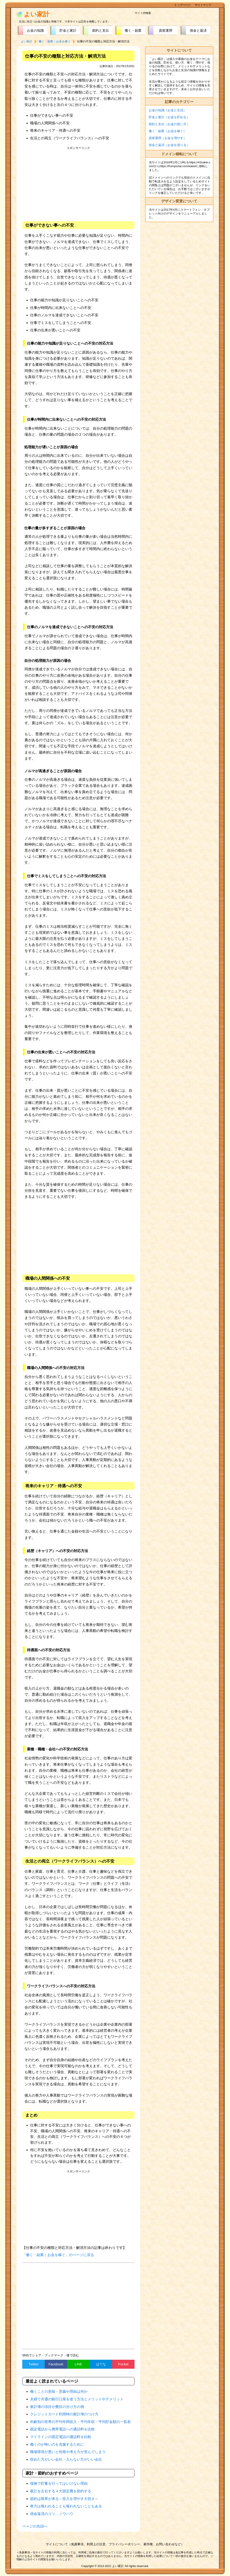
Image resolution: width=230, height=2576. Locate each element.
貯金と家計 (68, 30)
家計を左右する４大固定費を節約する (60, 2491)
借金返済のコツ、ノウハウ (51, 2514)
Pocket (123, 2364)
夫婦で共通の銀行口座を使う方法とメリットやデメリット (77, 2399)
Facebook (56, 2364)
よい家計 (36, 14)
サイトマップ (203, 5)
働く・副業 (133, 30)
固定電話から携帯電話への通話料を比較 (62, 2429)
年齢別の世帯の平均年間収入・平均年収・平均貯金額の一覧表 (80, 2422)
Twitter (33, 2364)
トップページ (182, 5)
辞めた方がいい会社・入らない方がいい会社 (66, 2459)
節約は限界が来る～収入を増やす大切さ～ (64, 2499)
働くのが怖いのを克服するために (57, 2444)
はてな (101, 2364)
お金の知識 (35, 30)
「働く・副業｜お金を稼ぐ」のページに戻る (58, 2255)
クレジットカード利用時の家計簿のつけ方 (64, 2414)
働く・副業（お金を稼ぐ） (167, 131)
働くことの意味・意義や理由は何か (59, 2391)
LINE (78, 2364)
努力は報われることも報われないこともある (66, 2506)
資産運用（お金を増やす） (167, 138)
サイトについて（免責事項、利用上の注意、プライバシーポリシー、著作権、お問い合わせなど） (115, 2544)
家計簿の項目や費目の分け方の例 (57, 2407)
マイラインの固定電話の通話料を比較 (60, 2437)
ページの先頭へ (34, 2526)
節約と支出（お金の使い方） (169, 124)
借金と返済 (198, 30)
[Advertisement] (78, 183)
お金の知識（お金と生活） (167, 110)
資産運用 (165, 30)
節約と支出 (100, 30)
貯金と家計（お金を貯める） (169, 117)
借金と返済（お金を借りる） (169, 145)
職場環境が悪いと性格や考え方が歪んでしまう (68, 2452)
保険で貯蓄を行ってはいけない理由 (59, 2483)
